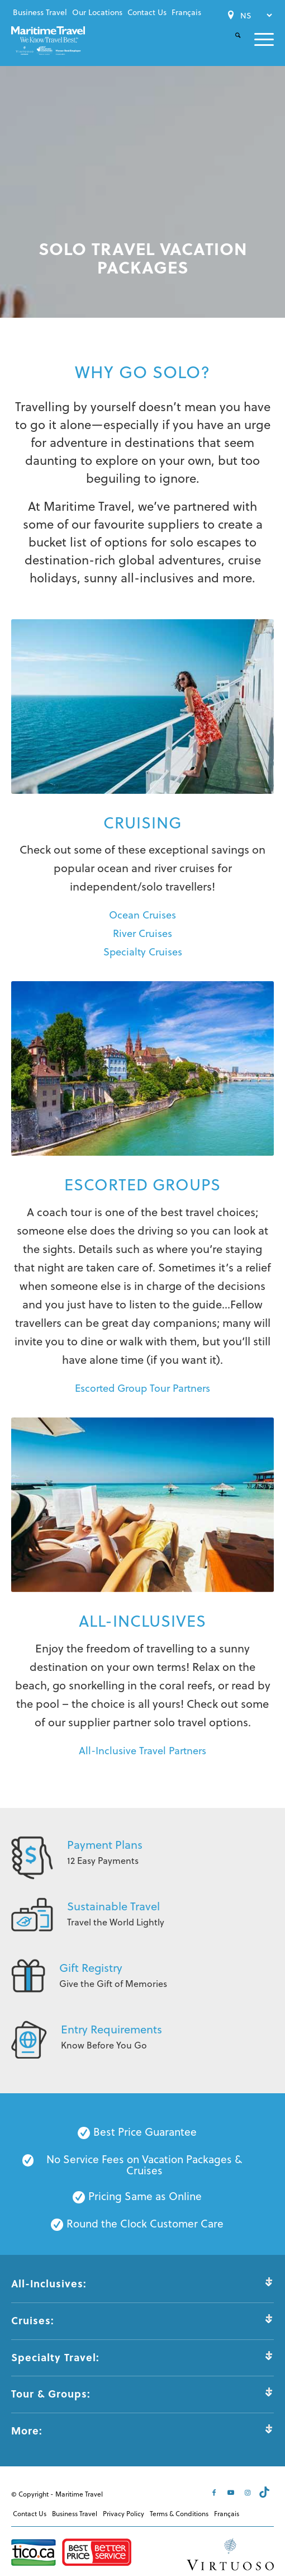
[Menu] (257, 39)
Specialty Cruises (142, 951)
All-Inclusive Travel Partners (142, 1750)
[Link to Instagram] (248, 2492)
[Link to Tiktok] (265, 2492)
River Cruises (142, 932)
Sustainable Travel (113, 1905)
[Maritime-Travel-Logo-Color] (47, 40)
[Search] (231, 44)
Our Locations (97, 12)
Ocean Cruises (142, 914)
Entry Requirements (111, 2029)
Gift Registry (90, 1967)
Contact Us (147, 12)
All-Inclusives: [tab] (142, 2283)
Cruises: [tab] (142, 2320)
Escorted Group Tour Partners (142, 1387)
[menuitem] (40, 12)
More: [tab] (142, 2430)
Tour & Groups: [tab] (142, 2393)
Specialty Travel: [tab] (142, 2357)
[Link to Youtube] (232, 2492)
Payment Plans (104, 1844)
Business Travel (40, 12)
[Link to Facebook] (215, 2492)
